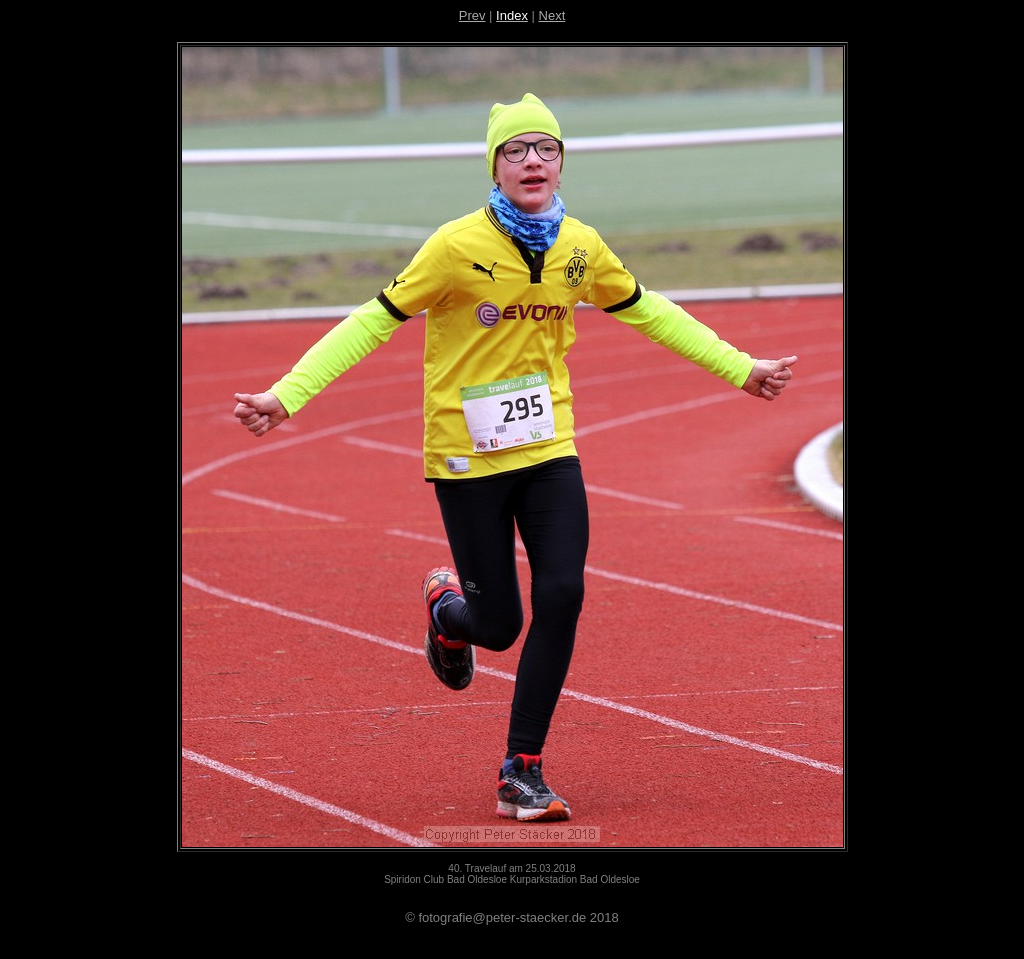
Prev (472, 15)
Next (552, 15)
